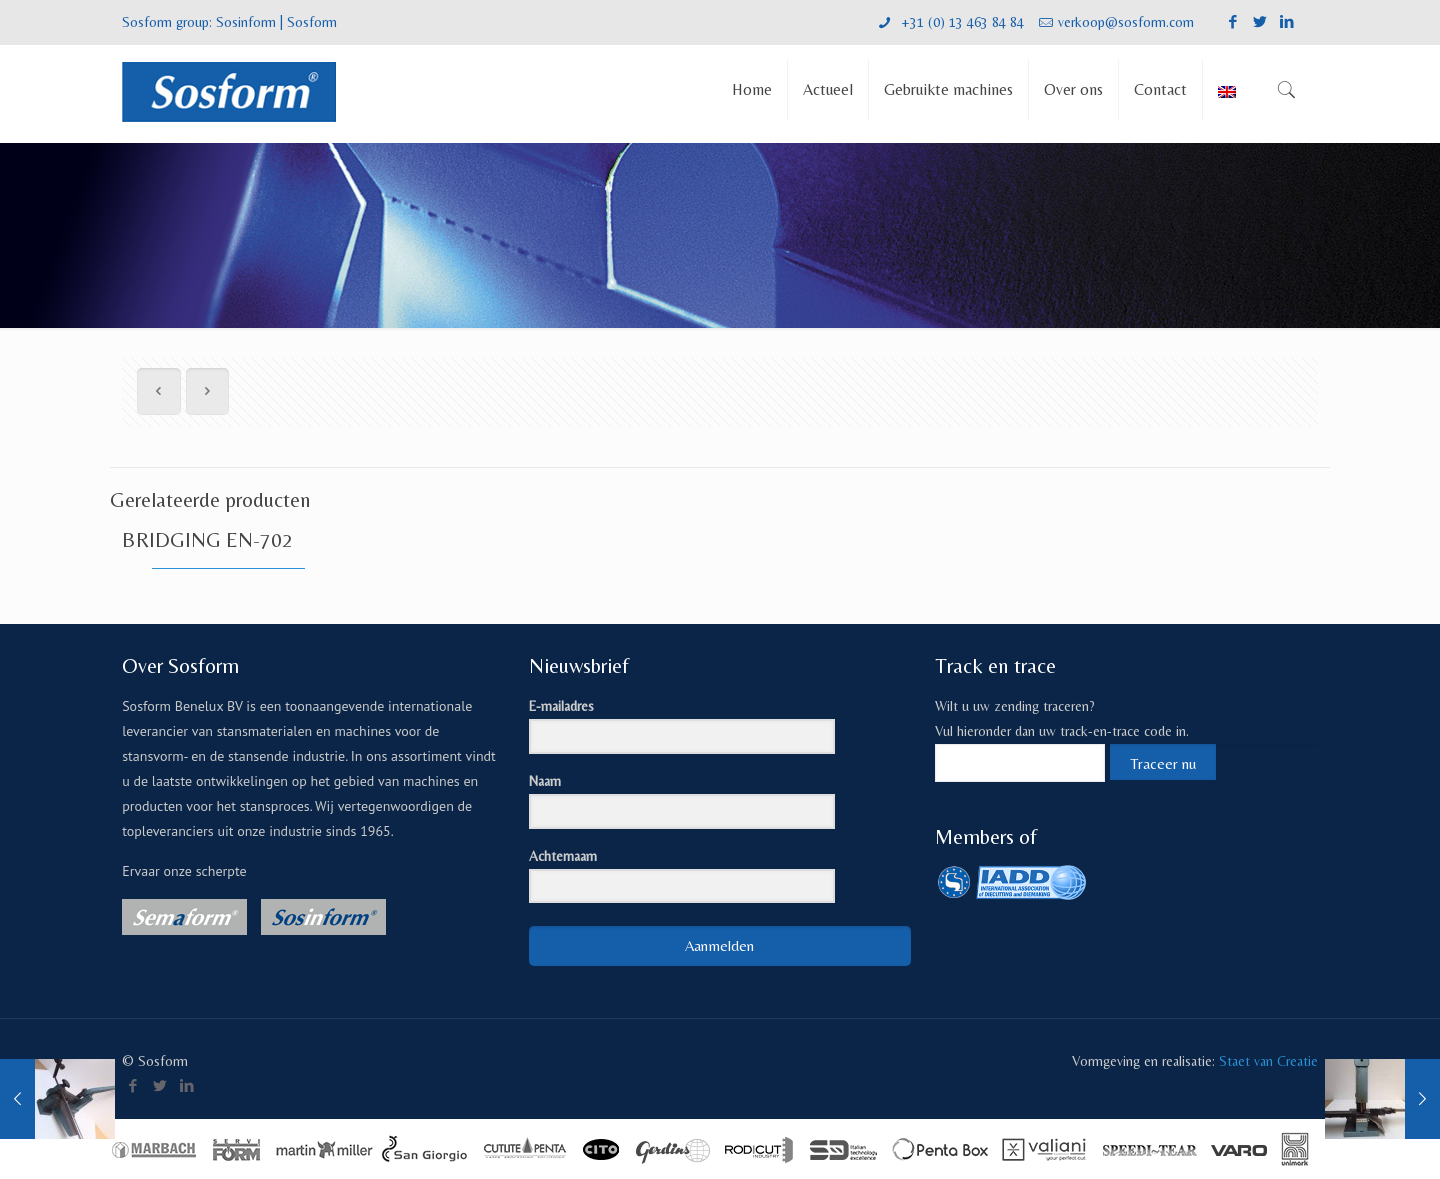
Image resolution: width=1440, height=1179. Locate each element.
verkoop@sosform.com (1126, 22)
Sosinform (246, 22)
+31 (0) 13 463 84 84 (960, 22)
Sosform (312, 22)
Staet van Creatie (1268, 1061)
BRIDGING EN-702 (207, 540)
